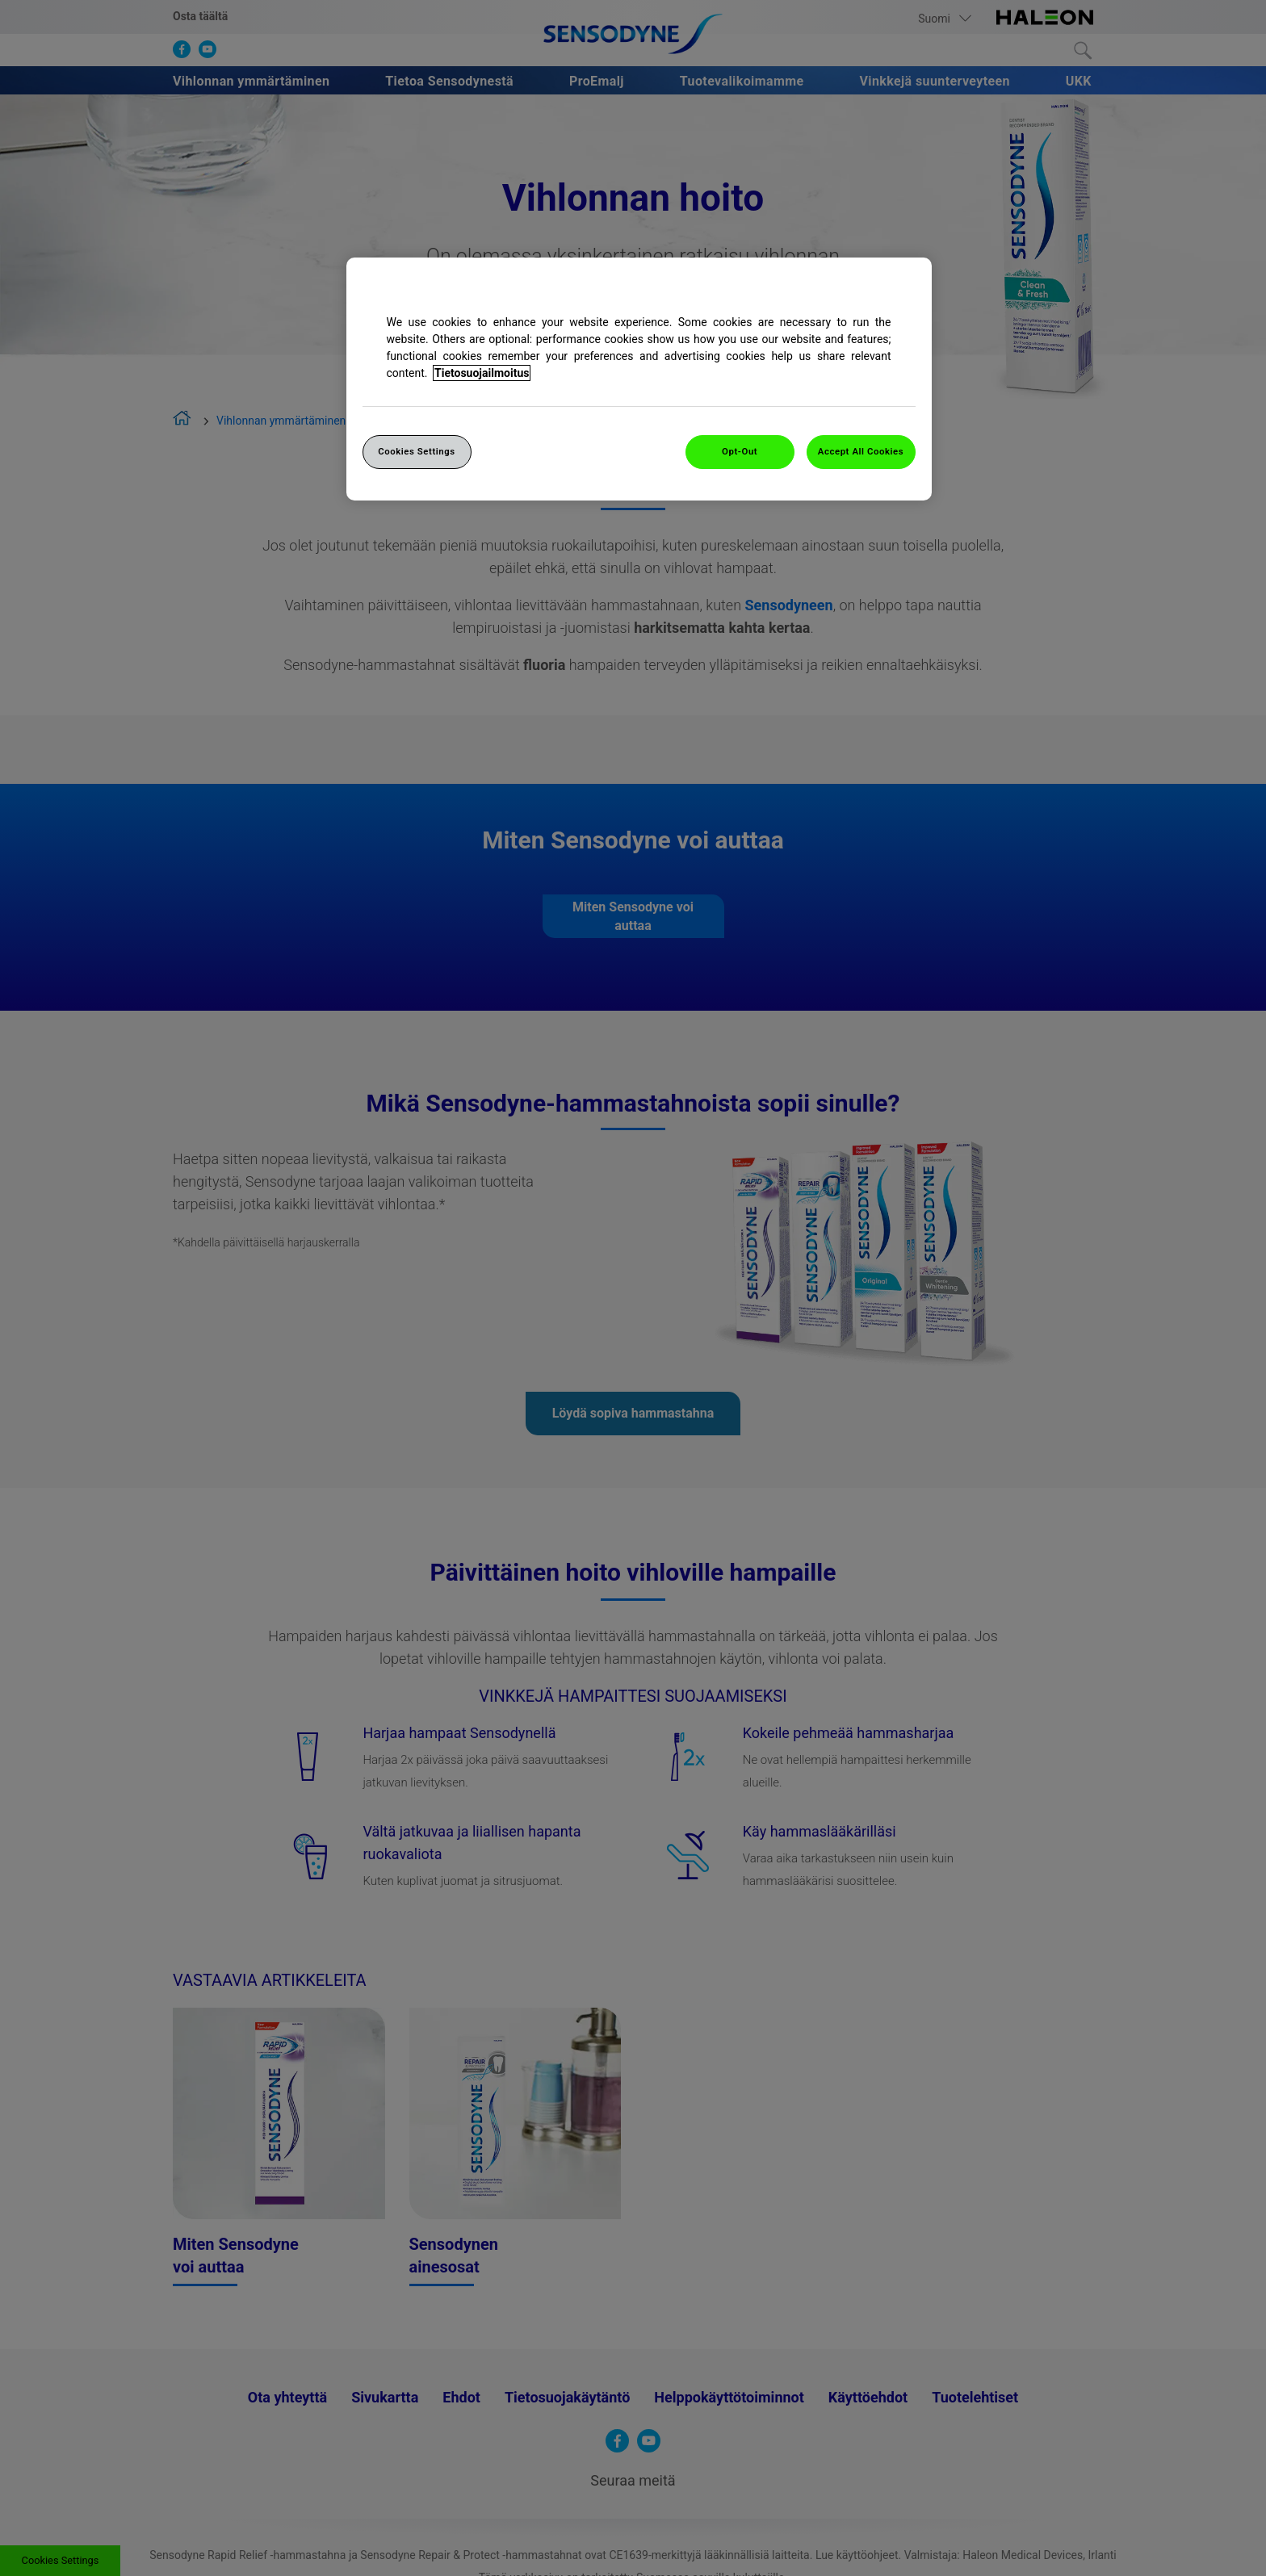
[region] (639, 379)
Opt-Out (739, 451)
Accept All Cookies (860, 451)
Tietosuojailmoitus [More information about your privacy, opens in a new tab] (481, 373)
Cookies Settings (416, 451)
